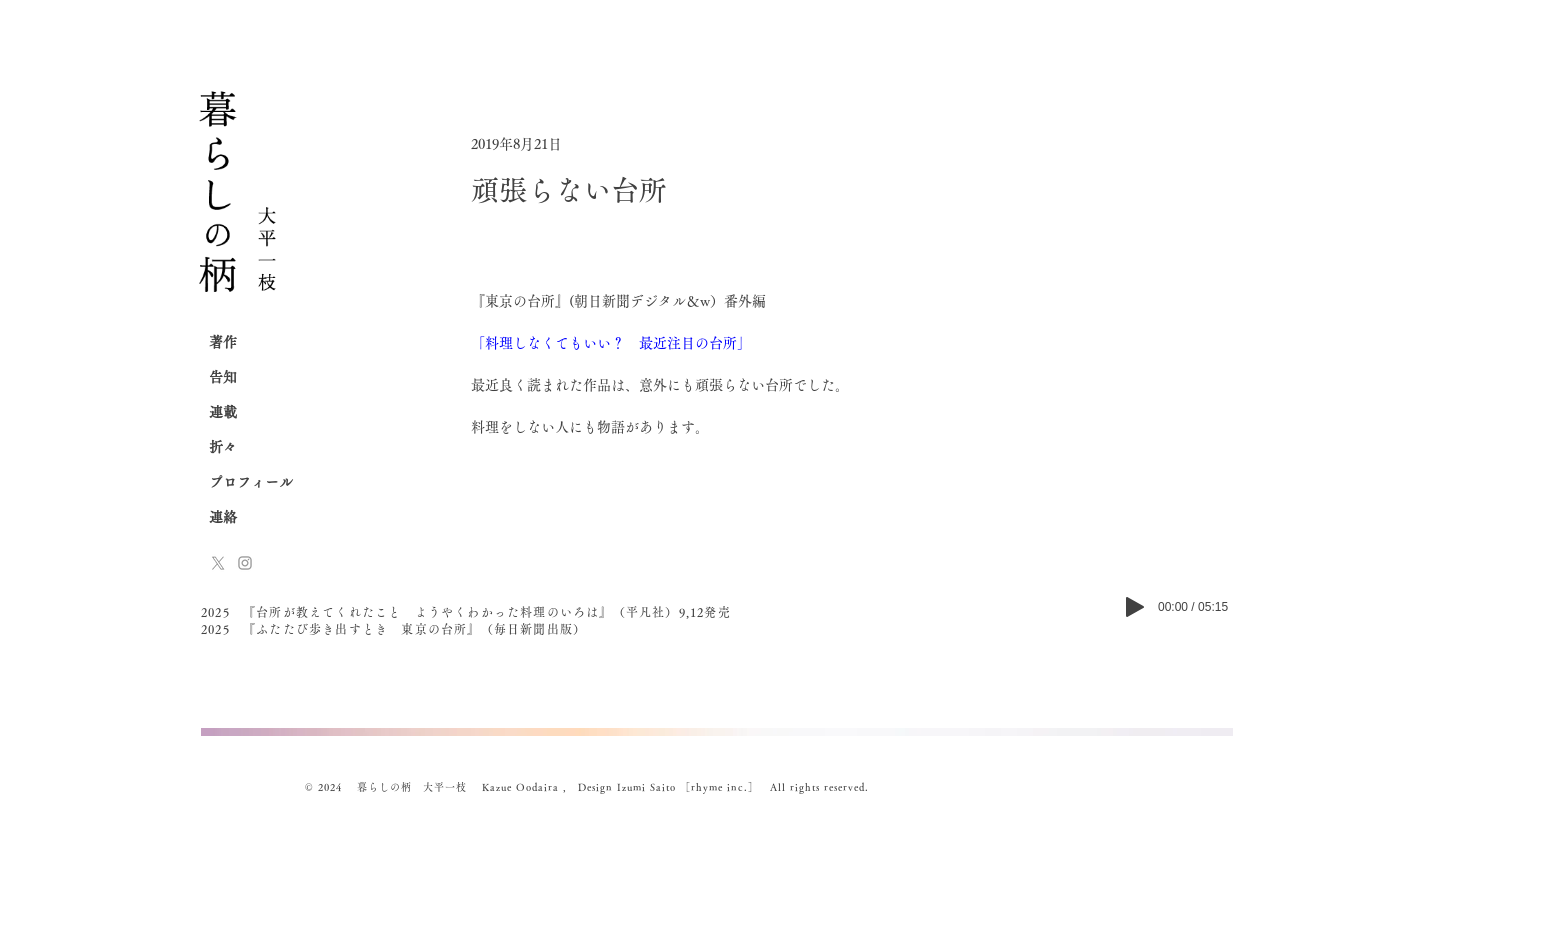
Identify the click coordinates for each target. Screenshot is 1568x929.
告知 (223, 377)
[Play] (1135, 607)
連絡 (223, 517)
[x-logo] (218, 563)
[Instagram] (245, 563)
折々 (223, 447)
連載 (223, 412)
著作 (223, 342)
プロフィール (251, 482)
